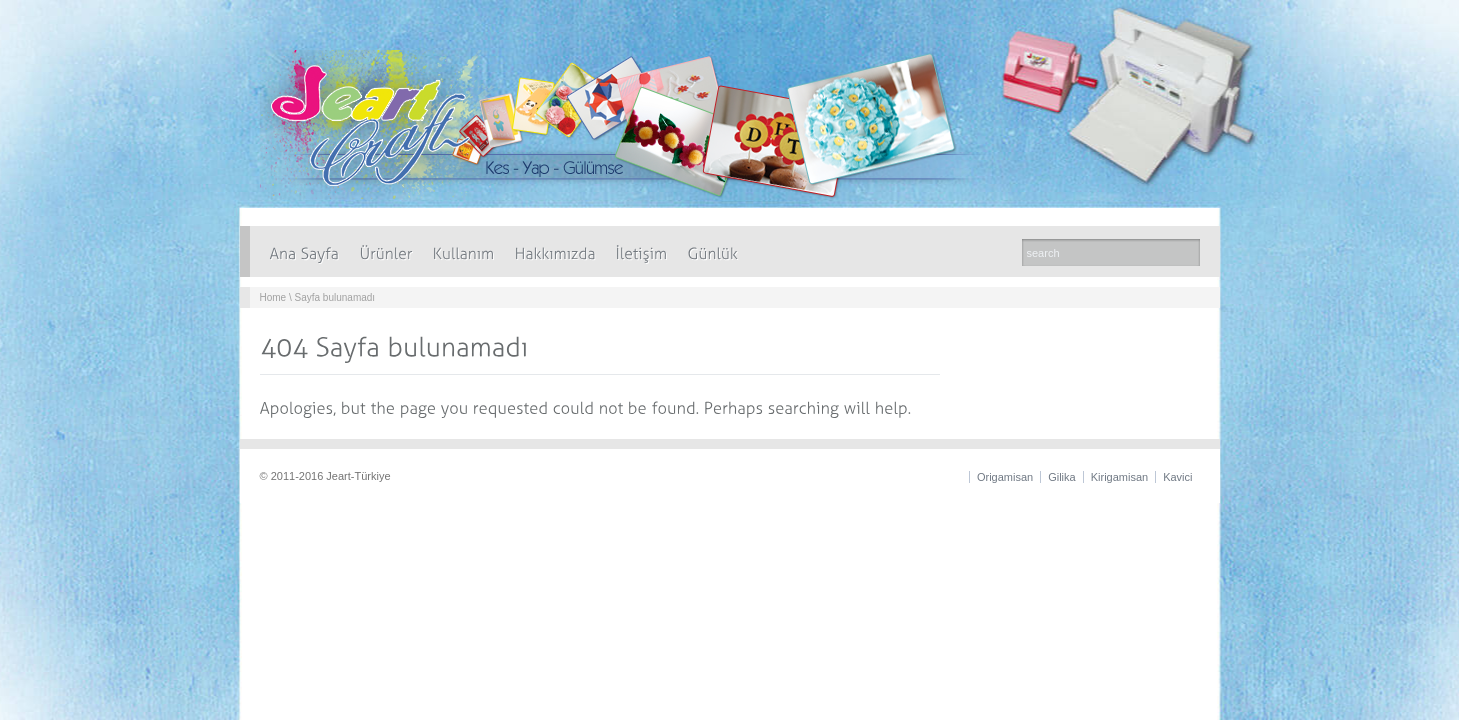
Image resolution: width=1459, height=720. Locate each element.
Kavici (1177, 477)
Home (273, 297)
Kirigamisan (1119, 477)
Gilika (1062, 477)
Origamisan (1005, 477)
